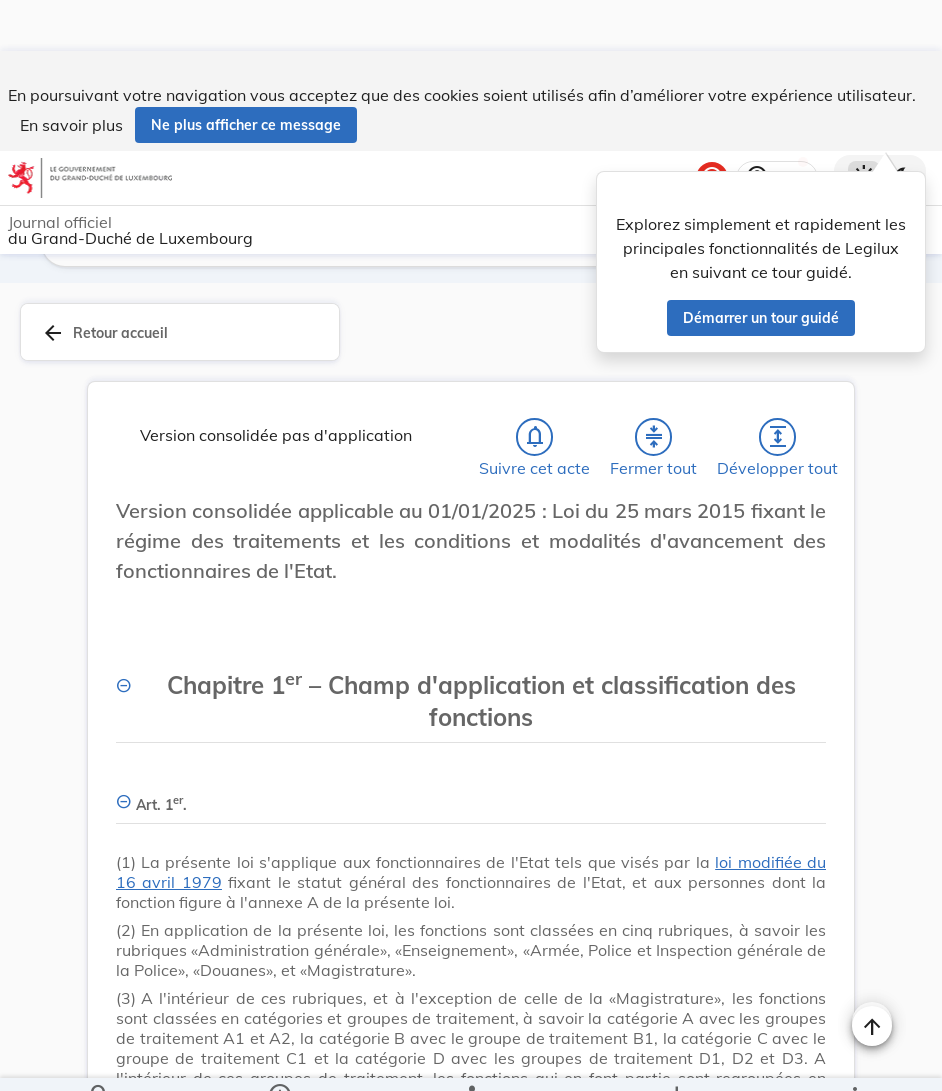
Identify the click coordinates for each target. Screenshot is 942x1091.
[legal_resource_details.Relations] (471, 1059)
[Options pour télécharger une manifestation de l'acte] (675, 1059)
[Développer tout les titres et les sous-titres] (778, 441)
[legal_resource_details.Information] (278, 1059)
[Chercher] (100, 1059)
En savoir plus (71, 74)
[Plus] (854, 1059)
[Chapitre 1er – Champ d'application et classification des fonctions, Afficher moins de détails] (471, 694)
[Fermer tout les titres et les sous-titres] (654, 441)
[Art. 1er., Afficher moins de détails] (471, 797)
